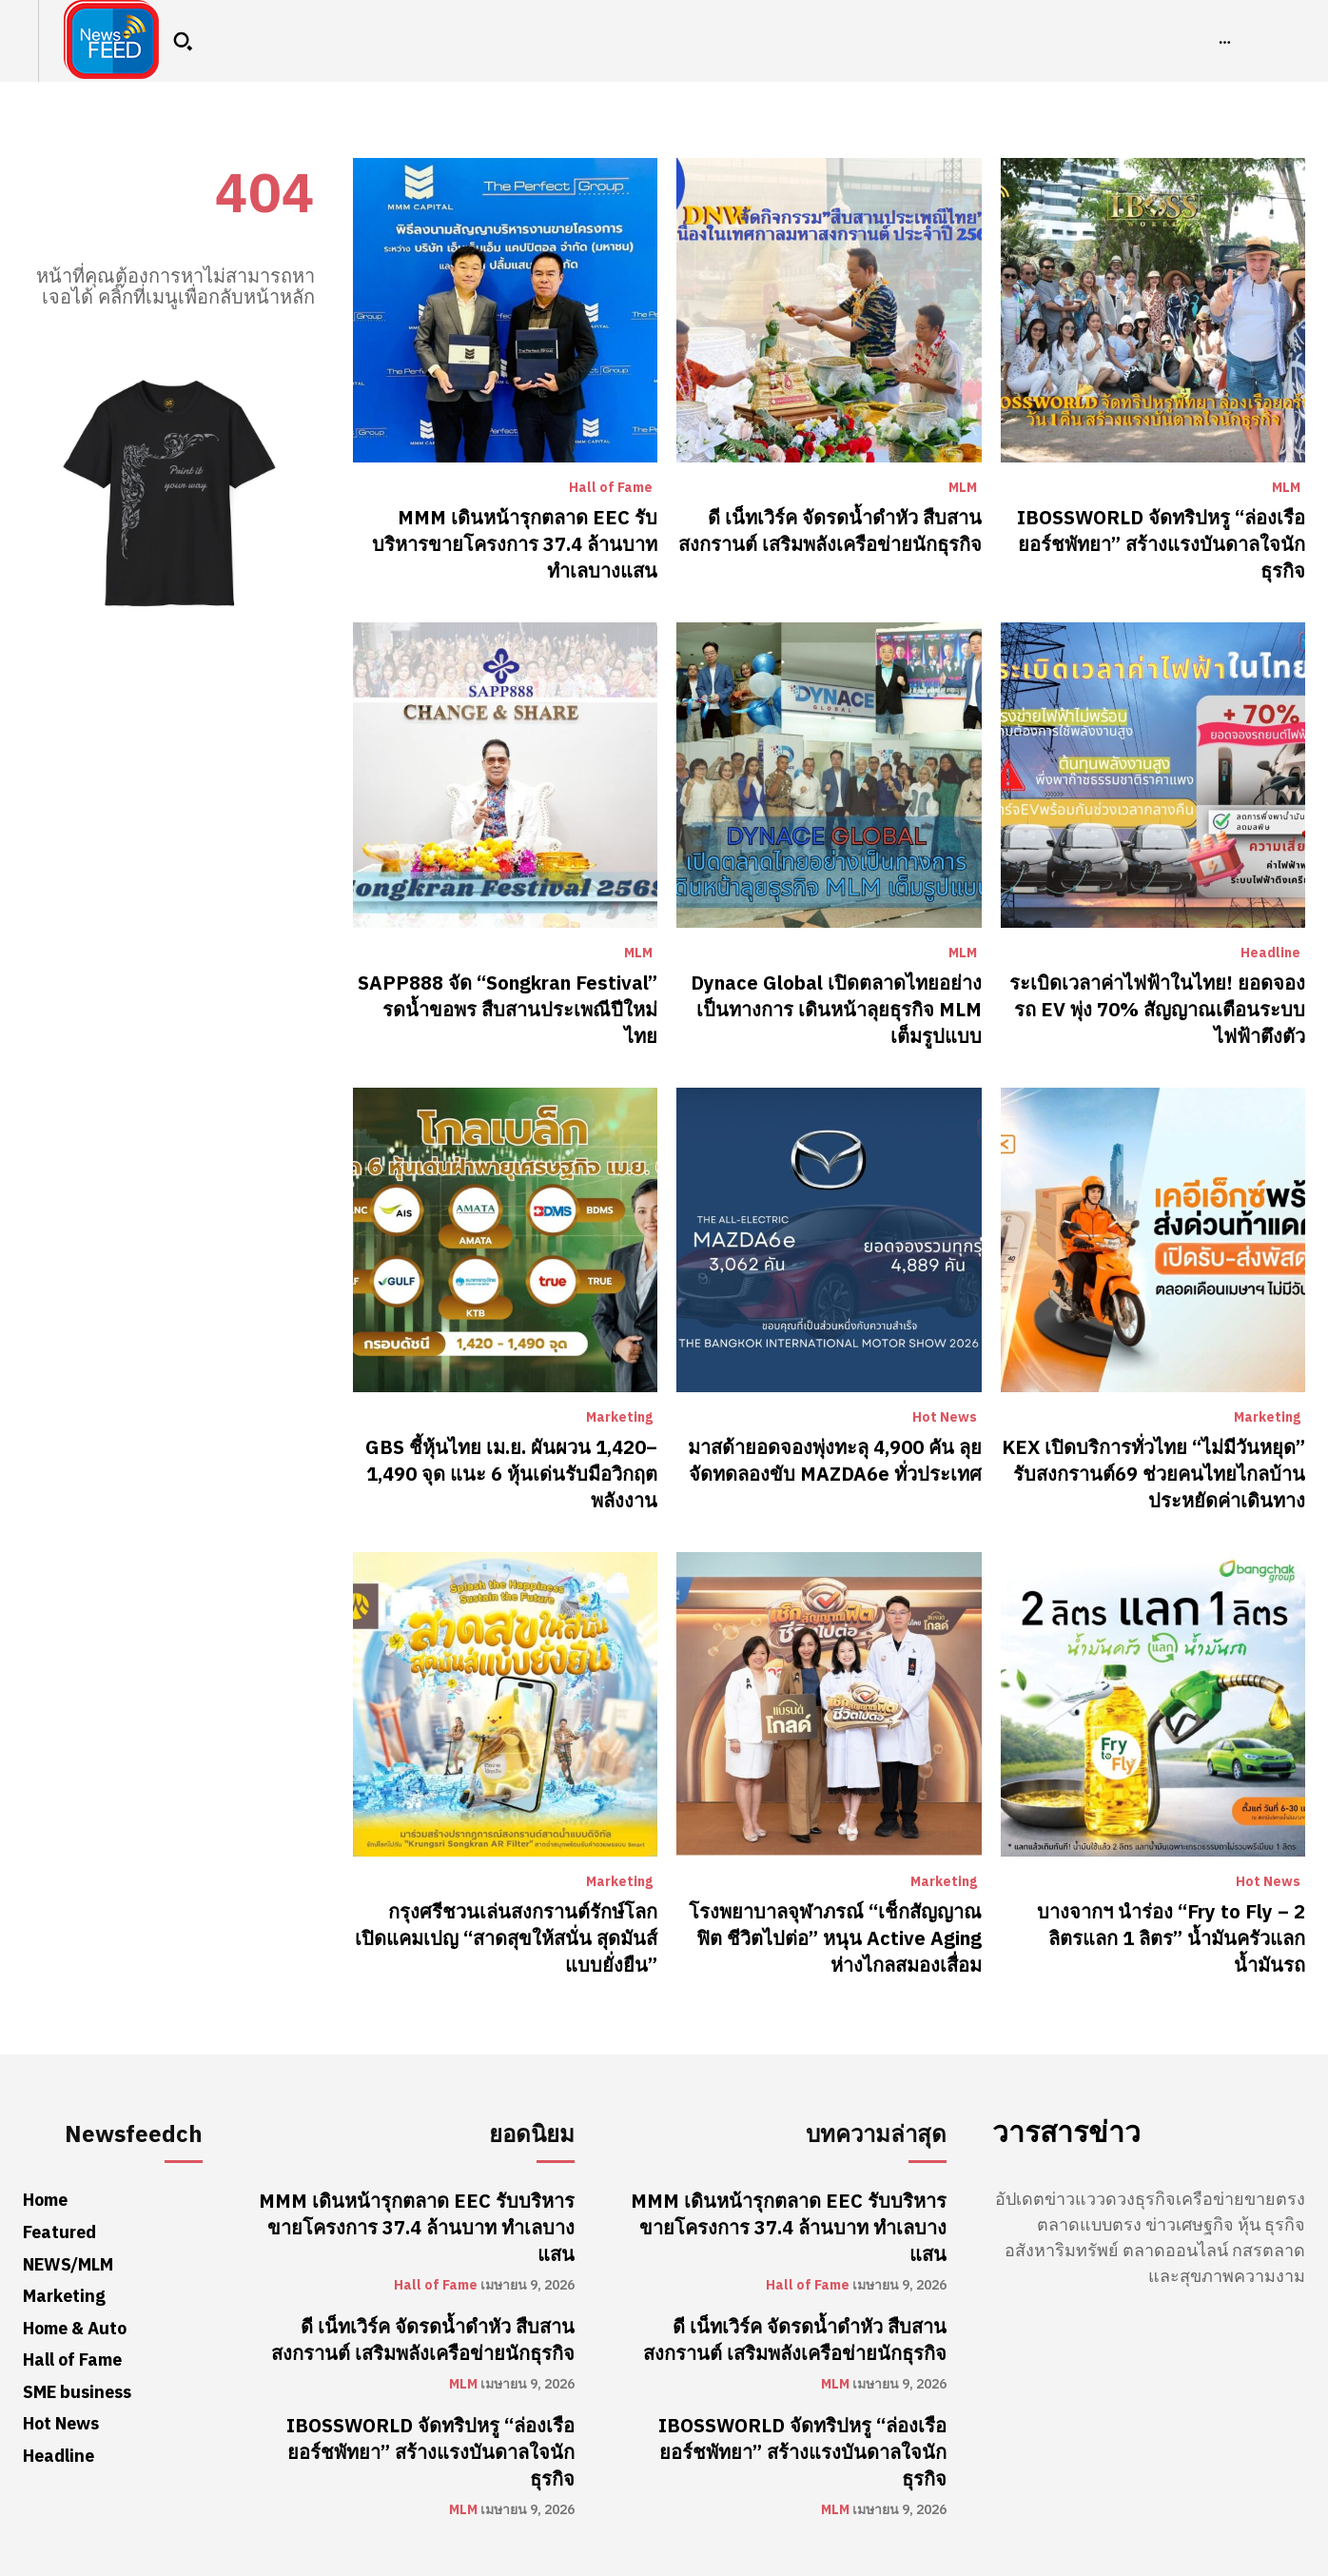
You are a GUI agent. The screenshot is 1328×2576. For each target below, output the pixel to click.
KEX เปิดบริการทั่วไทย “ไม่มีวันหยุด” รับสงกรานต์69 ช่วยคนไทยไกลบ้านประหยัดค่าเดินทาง (1153, 1474)
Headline (1270, 953)
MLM (962, 488)
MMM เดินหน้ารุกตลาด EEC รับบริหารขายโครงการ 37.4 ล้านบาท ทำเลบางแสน (514, 544)
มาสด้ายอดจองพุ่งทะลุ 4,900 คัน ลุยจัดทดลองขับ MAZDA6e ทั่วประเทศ (835, 1460)
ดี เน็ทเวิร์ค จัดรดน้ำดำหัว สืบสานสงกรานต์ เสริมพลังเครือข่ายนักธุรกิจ (830, 531)
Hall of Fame (611, 488)
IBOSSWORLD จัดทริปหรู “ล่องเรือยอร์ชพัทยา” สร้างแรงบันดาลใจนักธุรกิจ (1161, 544)
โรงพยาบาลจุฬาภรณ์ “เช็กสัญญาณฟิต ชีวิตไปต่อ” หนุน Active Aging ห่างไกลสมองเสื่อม (835, 1938)
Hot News (944, 1418)
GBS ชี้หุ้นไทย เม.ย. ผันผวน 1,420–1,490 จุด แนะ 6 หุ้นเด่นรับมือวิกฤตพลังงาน (511, 1474)
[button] (183, 41)
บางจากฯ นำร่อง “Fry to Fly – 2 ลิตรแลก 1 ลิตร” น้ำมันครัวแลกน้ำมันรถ (1171, 1938)
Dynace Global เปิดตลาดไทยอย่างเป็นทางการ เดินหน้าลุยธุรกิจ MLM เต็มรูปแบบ (836, 1010)
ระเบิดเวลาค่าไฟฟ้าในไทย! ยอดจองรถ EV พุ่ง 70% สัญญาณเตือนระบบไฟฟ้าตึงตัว (1157, 1010)
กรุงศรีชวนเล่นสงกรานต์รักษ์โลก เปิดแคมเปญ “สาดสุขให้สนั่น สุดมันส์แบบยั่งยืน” (506, 1938)
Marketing (619, 1418)
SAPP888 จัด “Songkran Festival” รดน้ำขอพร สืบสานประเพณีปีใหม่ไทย (507, 1010)
